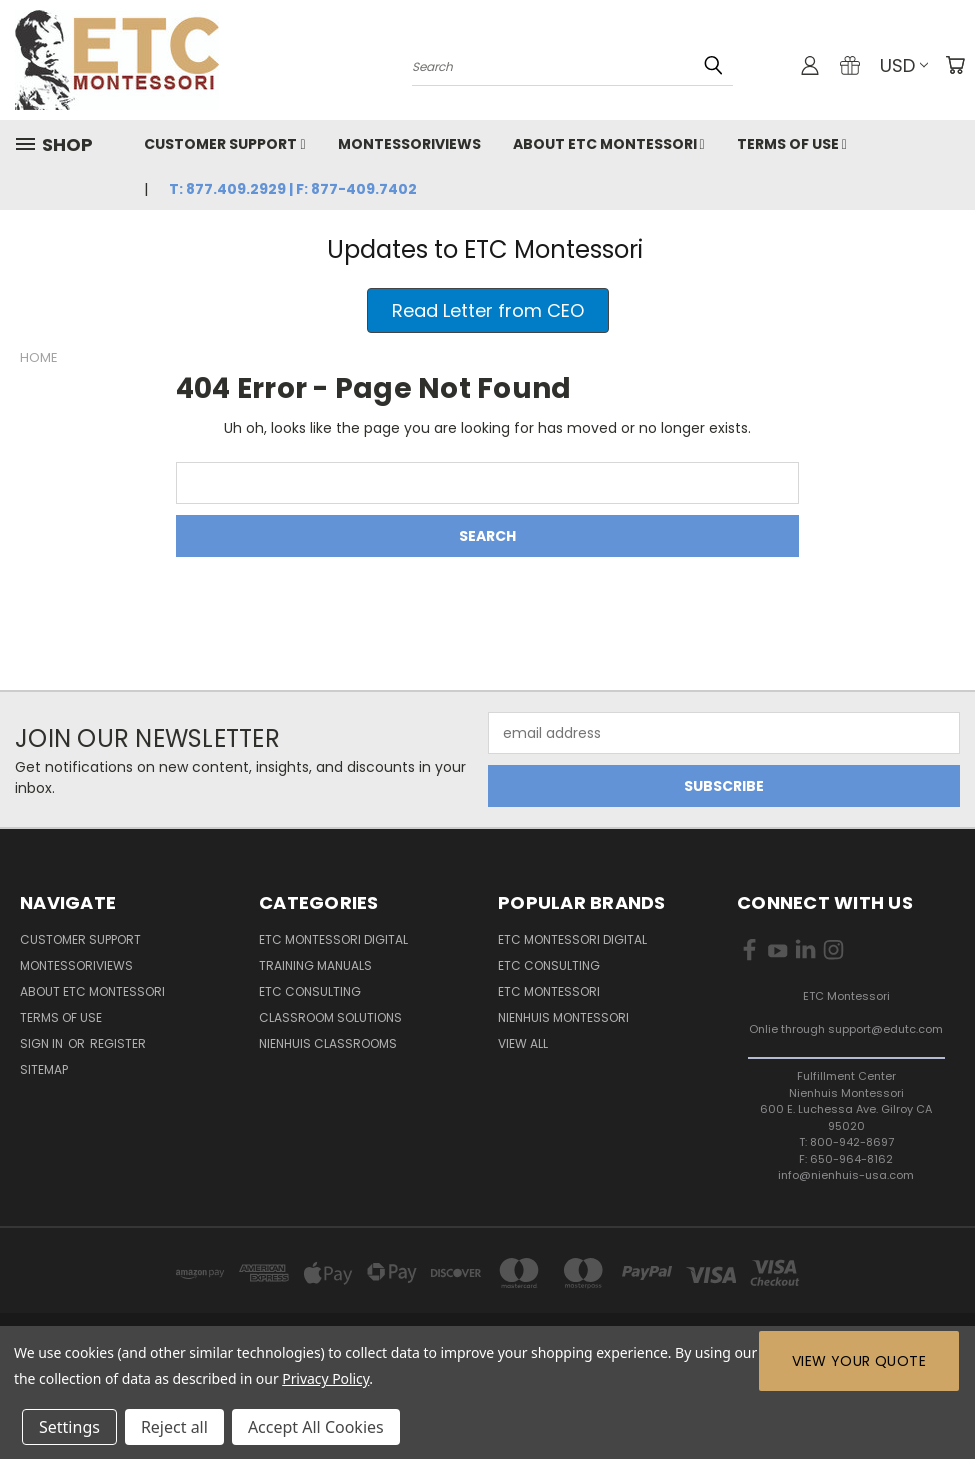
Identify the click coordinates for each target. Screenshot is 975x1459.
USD (904, 65)
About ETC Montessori (609, 144)
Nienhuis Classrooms (328, 1043)
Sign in (43, 1043)
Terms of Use (792, 144)
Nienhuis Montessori (563, 1017)
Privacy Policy (325, 1378)
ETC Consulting (310, 991)
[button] (488, 310)
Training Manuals (315, 965)
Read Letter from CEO (488, 310)
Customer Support (224, 144)
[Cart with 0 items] (955, 65)
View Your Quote (859, 1361)
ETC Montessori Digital (333, 939)
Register (118, 1043)
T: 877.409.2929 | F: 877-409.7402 (293, 189)
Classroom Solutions (330, 1017)
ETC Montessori (549, 991)
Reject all (174, 1427)
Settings (69, 1427)
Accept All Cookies (316, 1427)
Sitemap (44, 1069)
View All (523, 1043)
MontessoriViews (409, 144)
